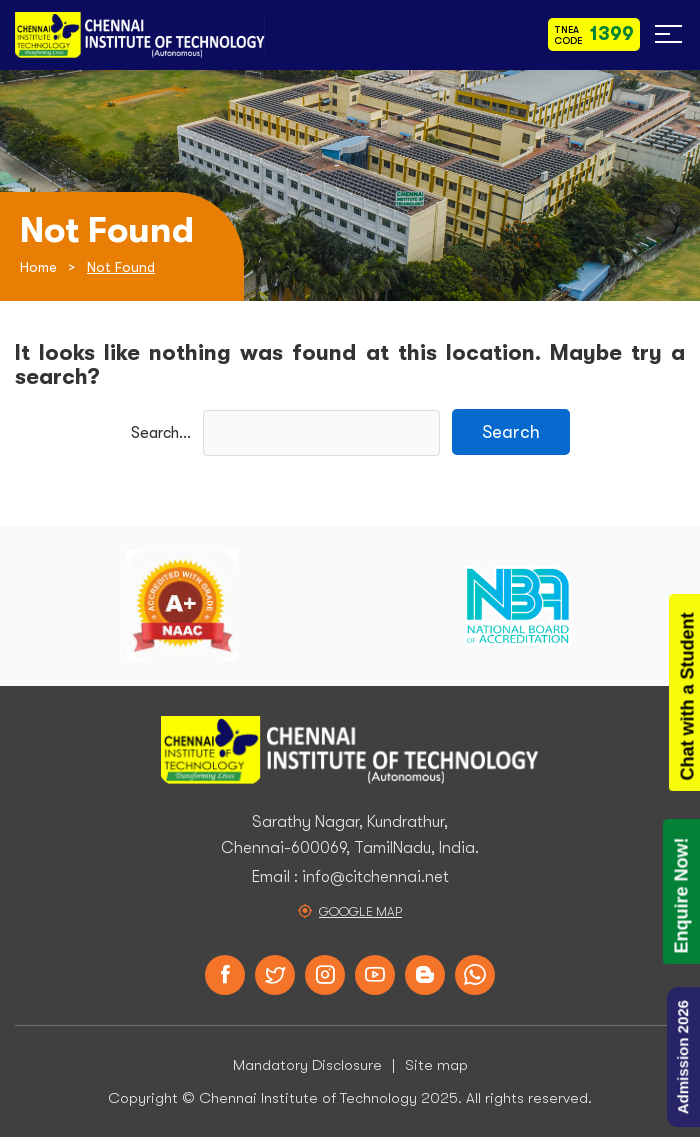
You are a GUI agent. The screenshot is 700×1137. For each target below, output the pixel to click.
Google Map (360, 911)
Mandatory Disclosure (307, 1065)
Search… (161, 433)
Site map (436, 1065)
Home (38, 267)
